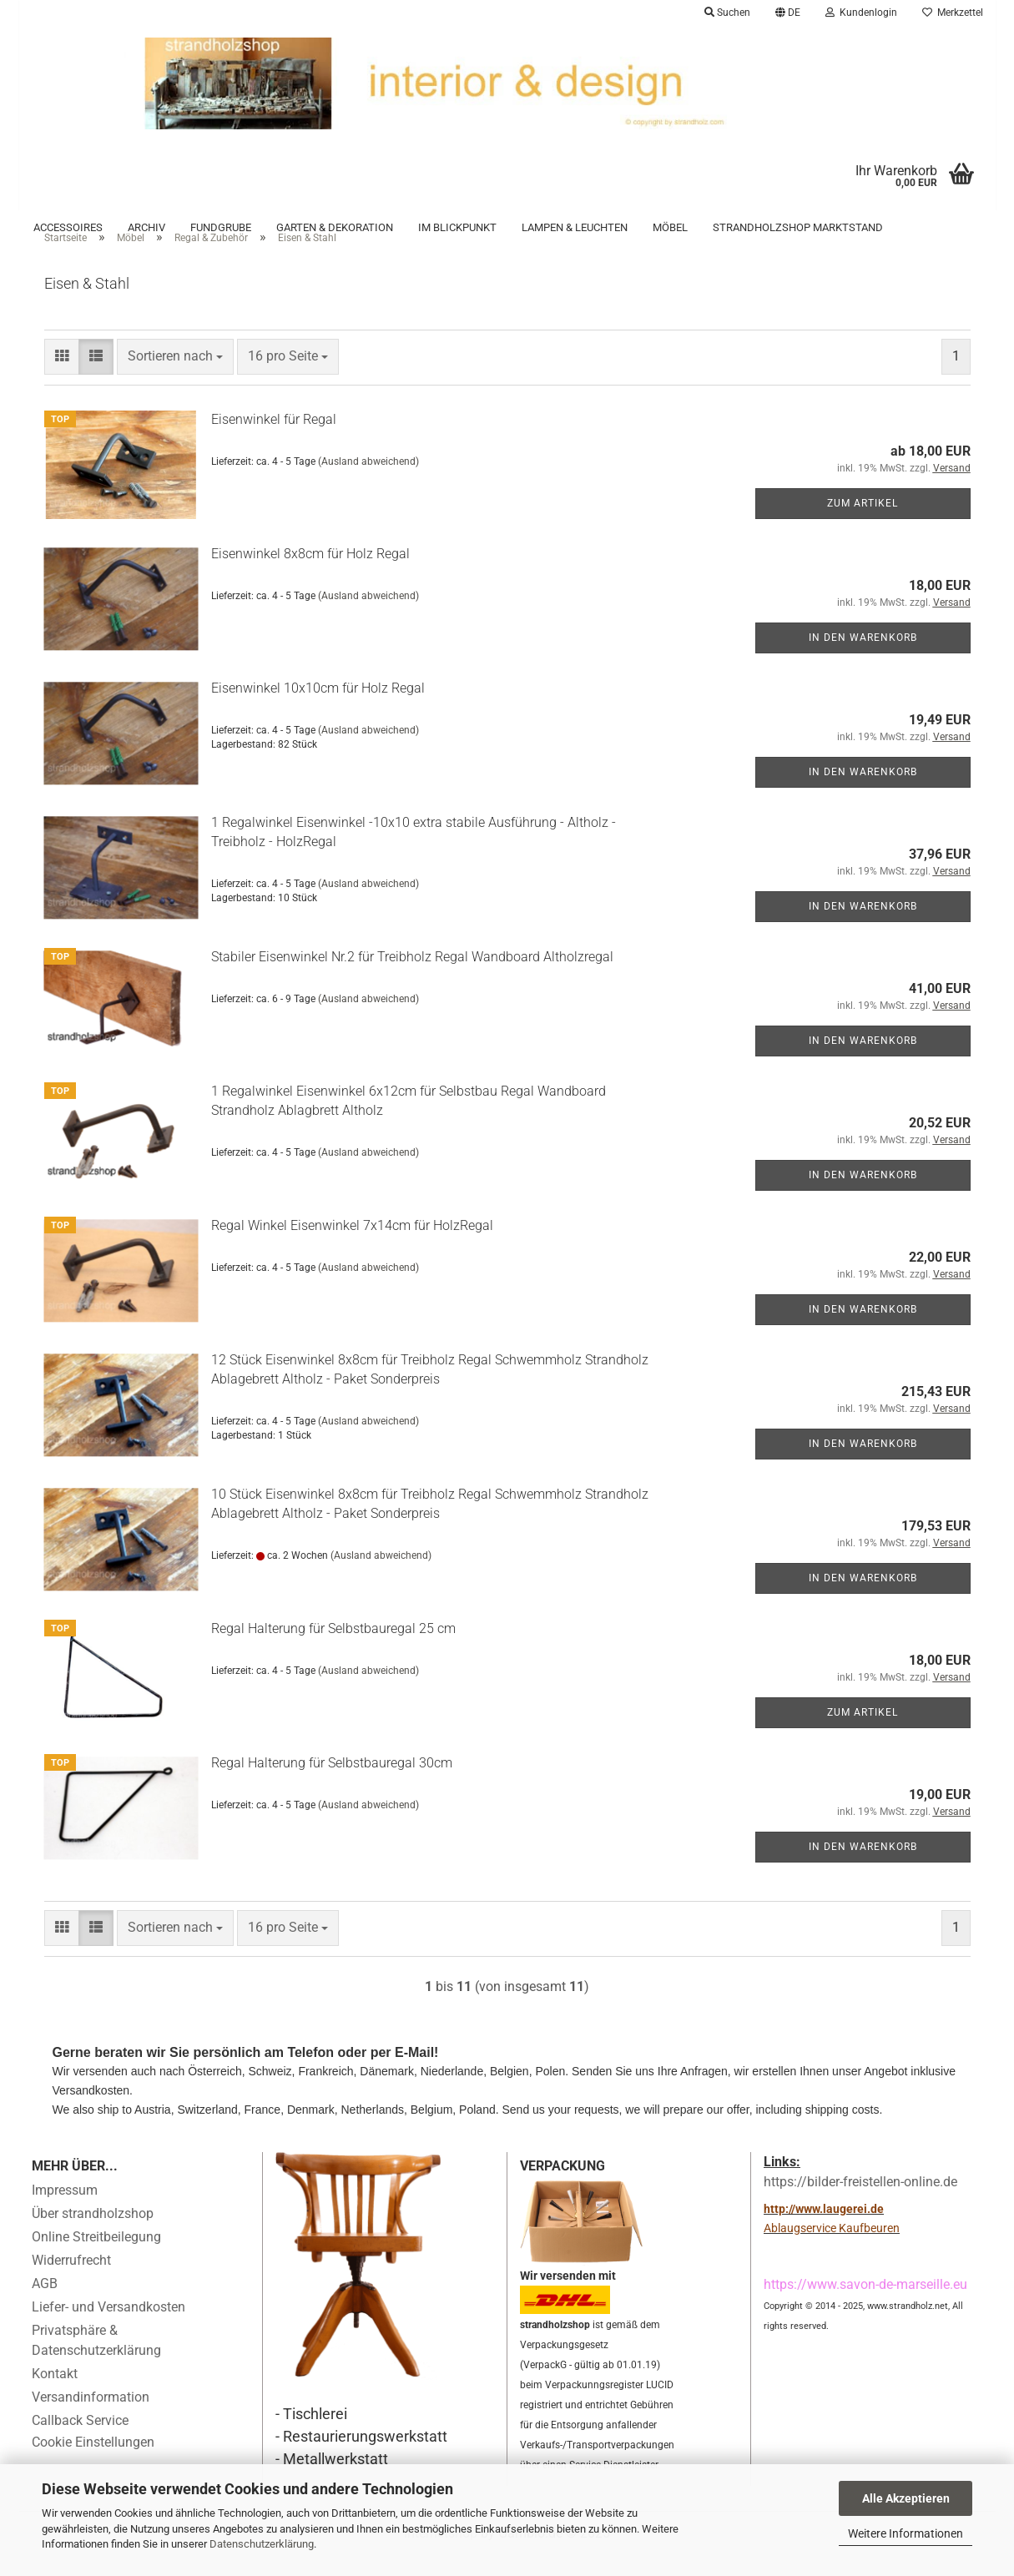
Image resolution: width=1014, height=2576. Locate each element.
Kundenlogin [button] (861, 12)
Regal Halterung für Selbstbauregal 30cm (331, 1785)
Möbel (670, 227)
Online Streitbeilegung (96, 2259)
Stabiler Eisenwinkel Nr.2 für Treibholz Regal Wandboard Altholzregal (412, 979)
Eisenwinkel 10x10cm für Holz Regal (318, 710)
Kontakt (55, 2396)
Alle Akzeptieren (906, 2498)
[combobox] (175, 380)
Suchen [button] (727, 12)
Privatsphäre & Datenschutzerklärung (96, 2363)
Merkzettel (952, 12)
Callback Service (80, 2443)
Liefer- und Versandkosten (108, 2329)
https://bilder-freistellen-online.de (860, 2204)
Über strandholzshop (93, 2236)
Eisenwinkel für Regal (273, 442)
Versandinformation (90, 2419)
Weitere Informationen (905, 2533)
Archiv (146, 227)
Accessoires (68, 227)
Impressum (65, 2213)
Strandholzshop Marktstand (798, 227)
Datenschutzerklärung (261, 2544)
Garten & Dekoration (334, 227)
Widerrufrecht (71, 2283)
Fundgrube (220, 227)
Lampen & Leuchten (575, 227)
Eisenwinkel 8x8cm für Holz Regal (310, 576)
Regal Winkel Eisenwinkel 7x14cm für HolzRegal (352, 1248)
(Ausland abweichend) (368, 484)
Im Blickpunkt (457, 227)
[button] (788, 12)
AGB (45, 2306)
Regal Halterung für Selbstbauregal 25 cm (333, 1651)
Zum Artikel (862, 526)
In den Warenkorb (863, 660)
